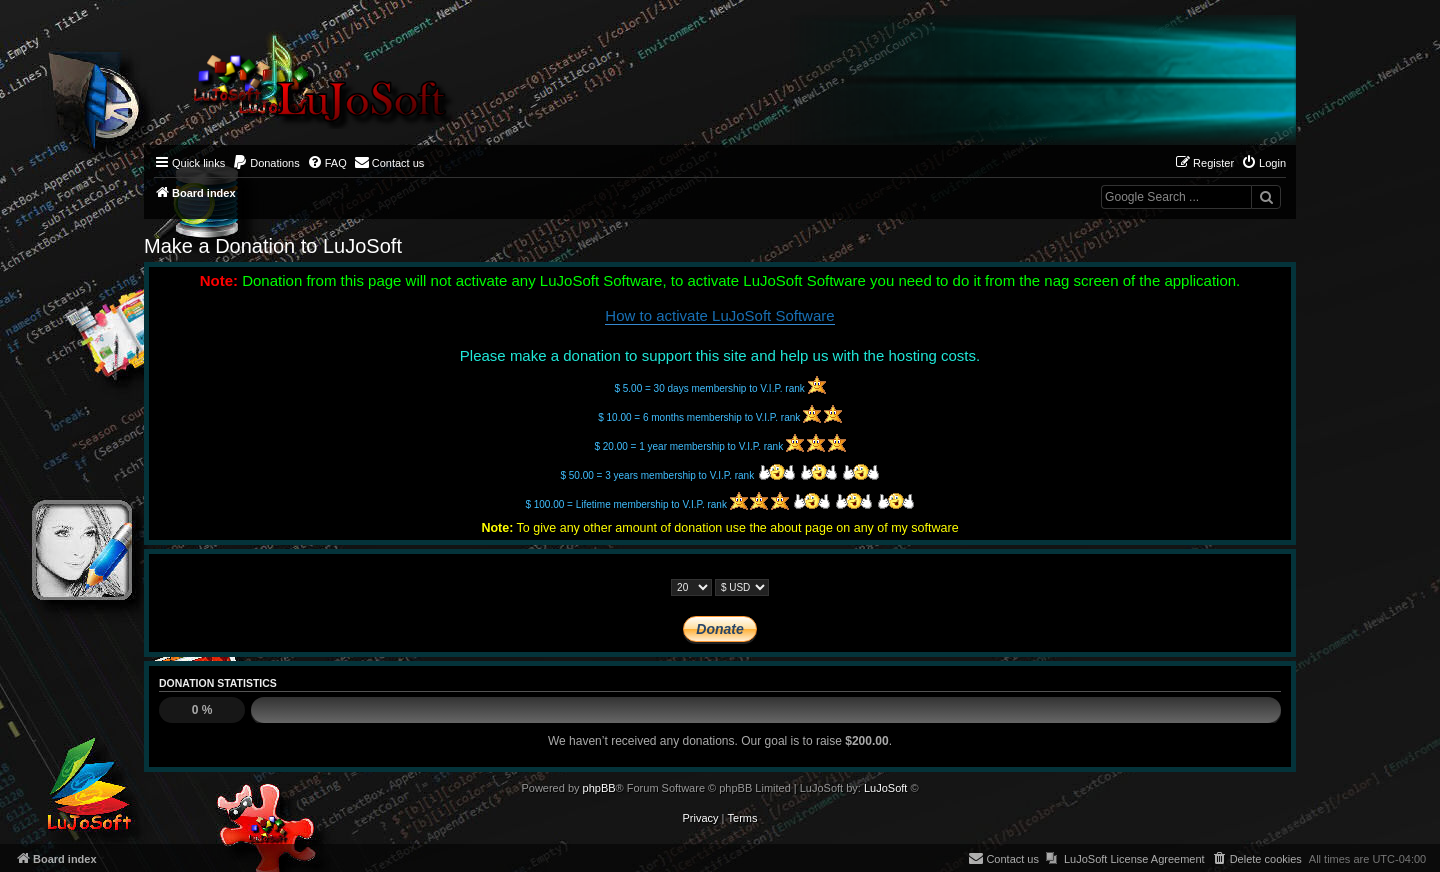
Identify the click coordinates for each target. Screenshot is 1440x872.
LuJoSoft (885, 788)
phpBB (599, 788)
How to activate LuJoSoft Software (719, 315)
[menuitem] (266, 163)
